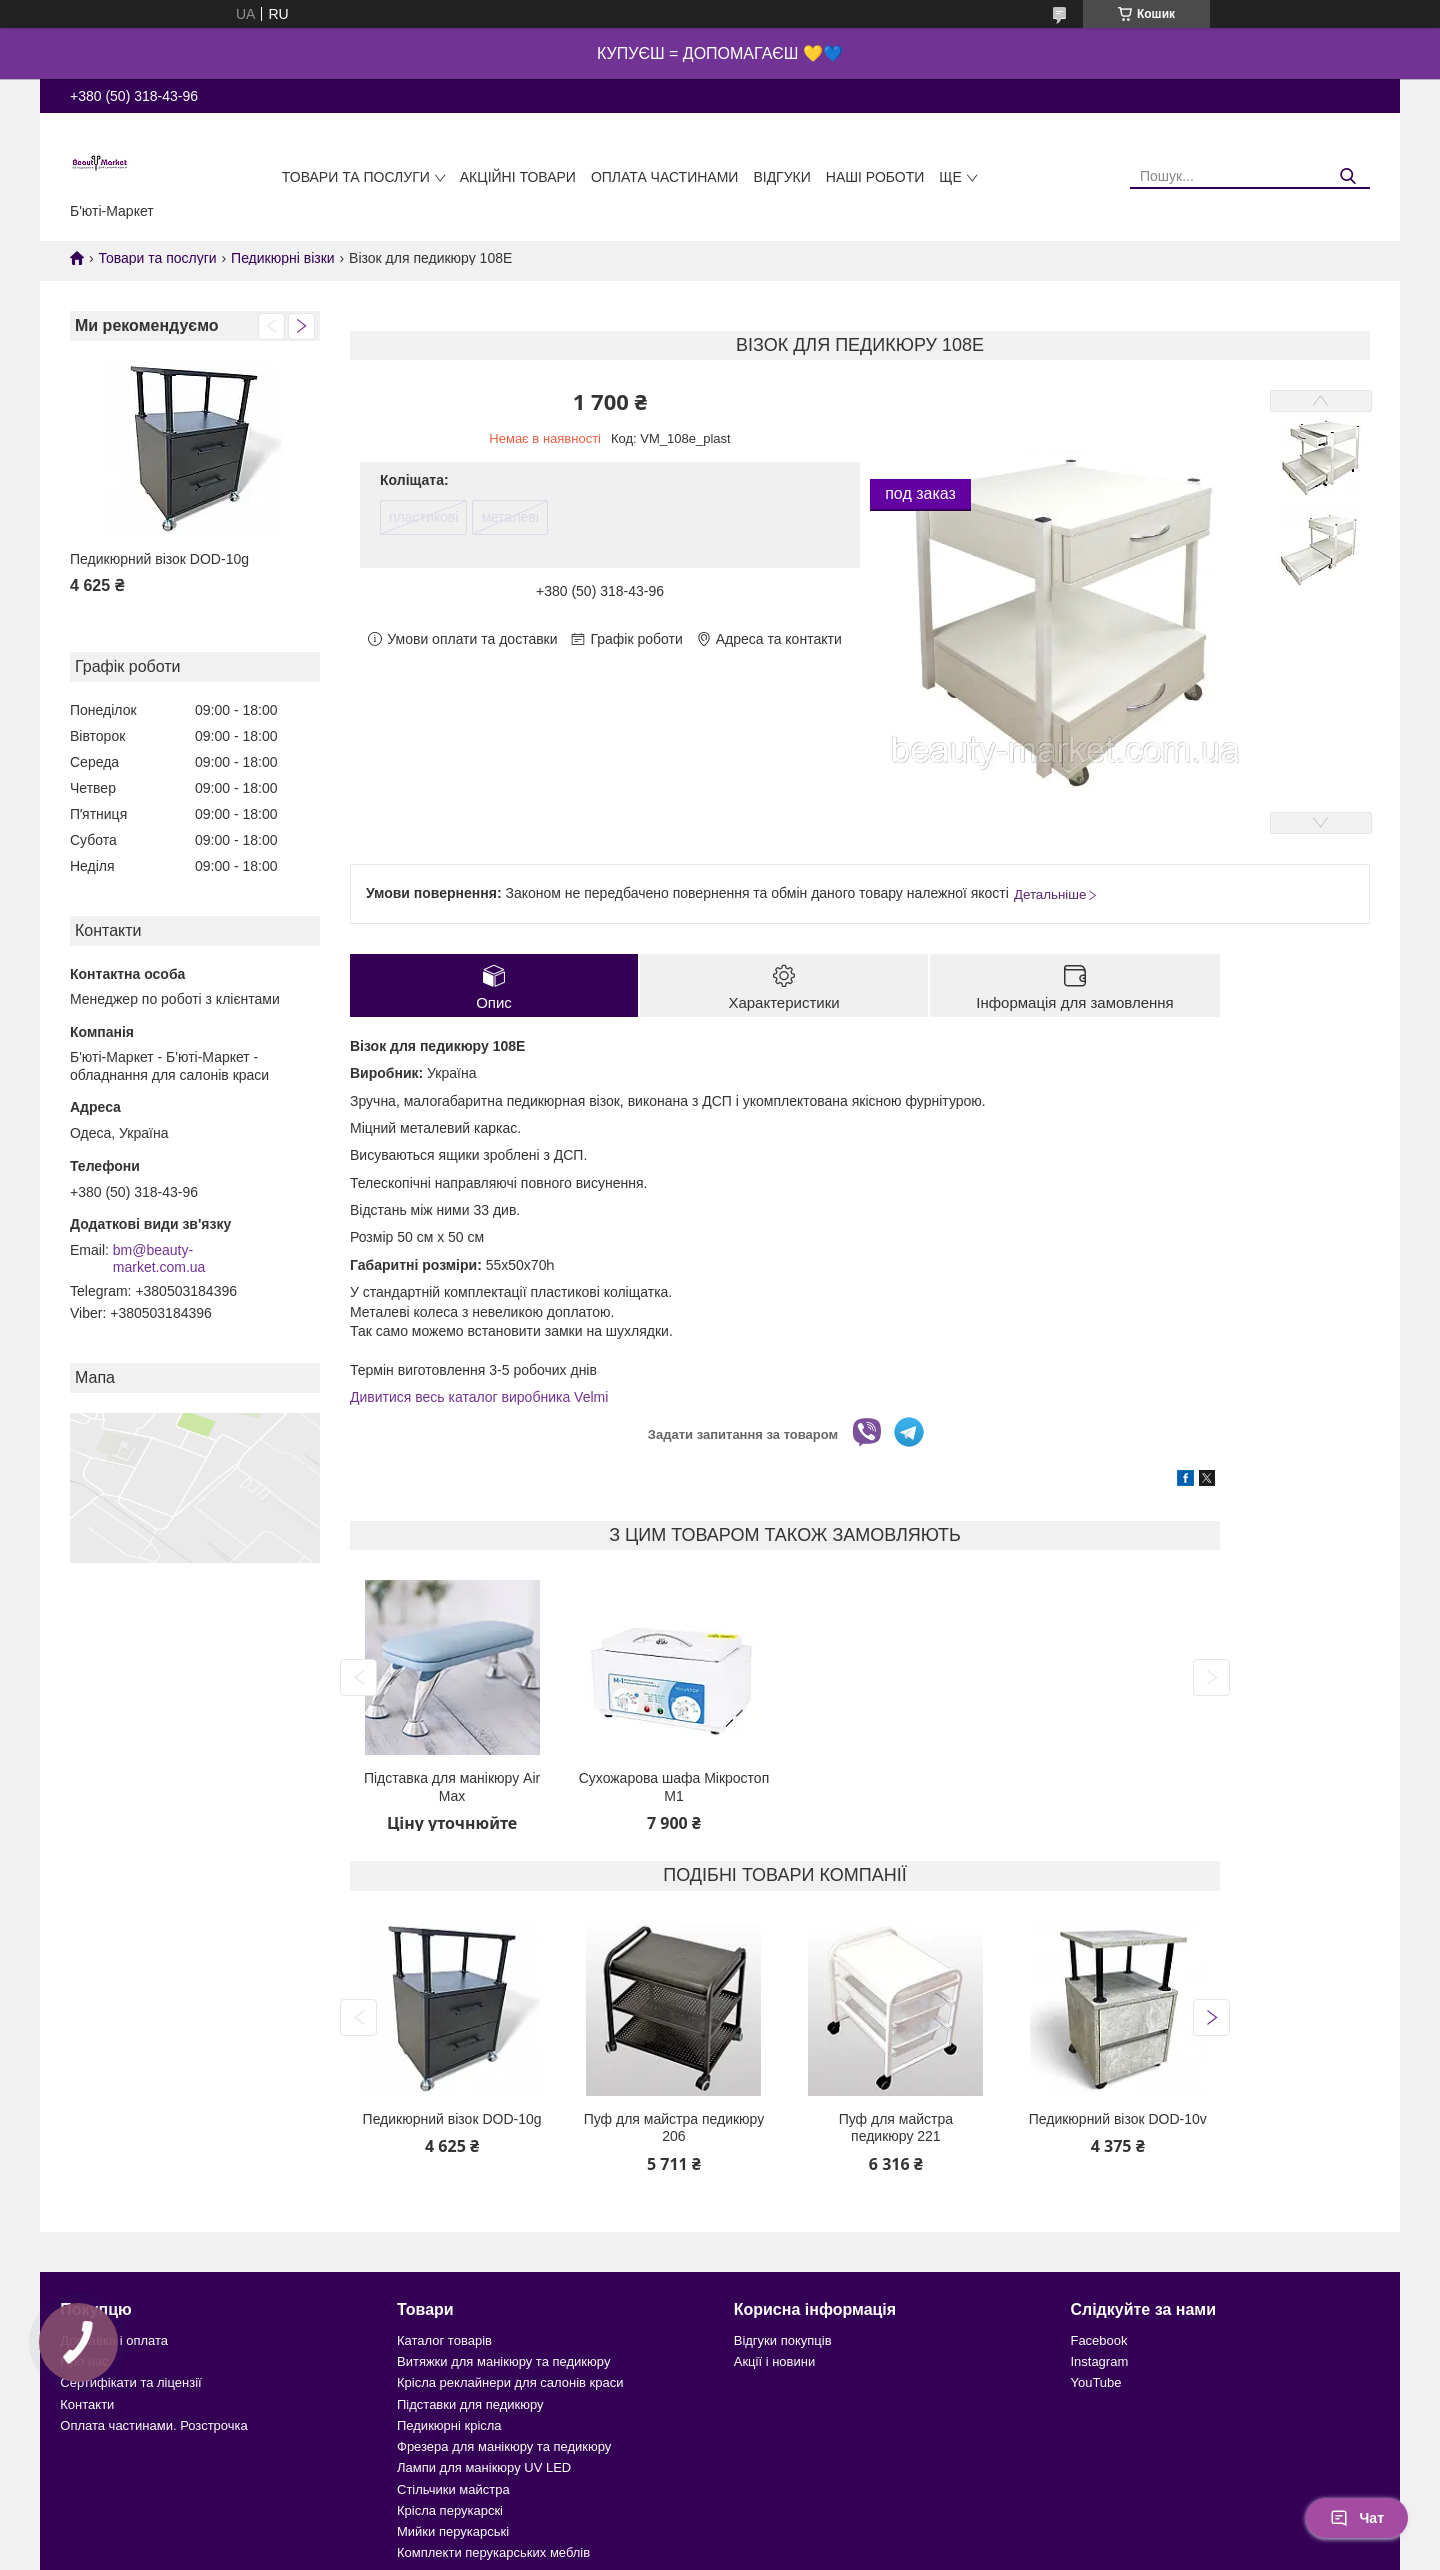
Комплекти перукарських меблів (493, 2552)
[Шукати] (1347, 176)
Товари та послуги (356, 177)
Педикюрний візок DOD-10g (159, 559)
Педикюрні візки (283, 258)
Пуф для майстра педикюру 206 (674, 2128)
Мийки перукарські (453, 2531)
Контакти (87, 2404)
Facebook (1098, 2340)
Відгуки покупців (783, 2340)
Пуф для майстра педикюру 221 (896, 2128)
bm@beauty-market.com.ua (159, 1259)
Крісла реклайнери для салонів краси (510, 2382)
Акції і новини (774, 2361)
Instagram (1099, 2361)
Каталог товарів (444, 2340)
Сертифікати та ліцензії (130, 2382)
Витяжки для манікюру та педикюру (503, 2361)
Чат (1357, 2518)
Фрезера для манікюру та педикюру (504, 2446)
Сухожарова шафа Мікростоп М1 (674, 1787)
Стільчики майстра (453, 2489)
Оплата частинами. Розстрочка (153, 2425)
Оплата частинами (665, 177)
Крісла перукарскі (450, 2510)
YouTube (1095, 2382)
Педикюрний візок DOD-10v (1118, 2119)
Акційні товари (518, 177)
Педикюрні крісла (449, 2425)
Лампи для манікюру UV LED (484, 2467)
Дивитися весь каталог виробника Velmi (479, 1397)
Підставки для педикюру (470, 2404)
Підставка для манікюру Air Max (452, 1787)
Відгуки (781, 177)
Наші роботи (875, 177)
